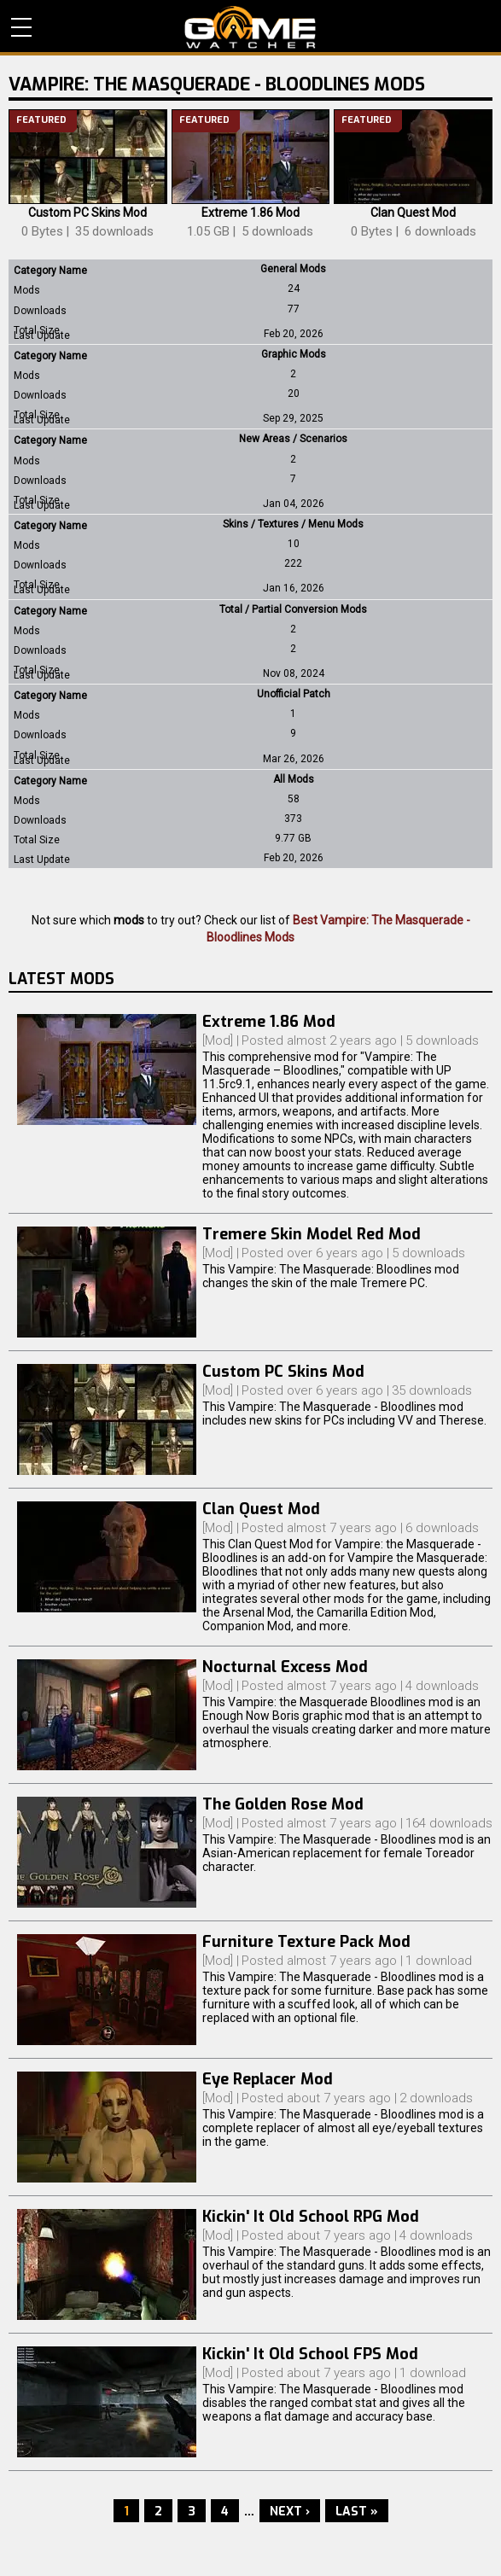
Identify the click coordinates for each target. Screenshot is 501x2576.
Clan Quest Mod (413, 212)
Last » (356, 2511)
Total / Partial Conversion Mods (293, 609)
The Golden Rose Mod (283, 1804)
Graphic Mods (293, 354)
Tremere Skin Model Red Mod (311, 1234)
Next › (290, 2511)
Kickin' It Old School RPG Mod (310, 2216)
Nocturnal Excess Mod (285, 1667)
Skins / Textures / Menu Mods (293, 524)
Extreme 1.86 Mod (250, 212)
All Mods (293, 779)
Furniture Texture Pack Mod (306, 1942)
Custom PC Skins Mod (87, 212)
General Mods (293, 269)
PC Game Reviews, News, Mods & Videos (250, 27)
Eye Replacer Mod (267, 2079)
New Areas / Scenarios (293, 439)
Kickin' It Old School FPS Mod (310, 2354)
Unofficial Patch (293, 694)
